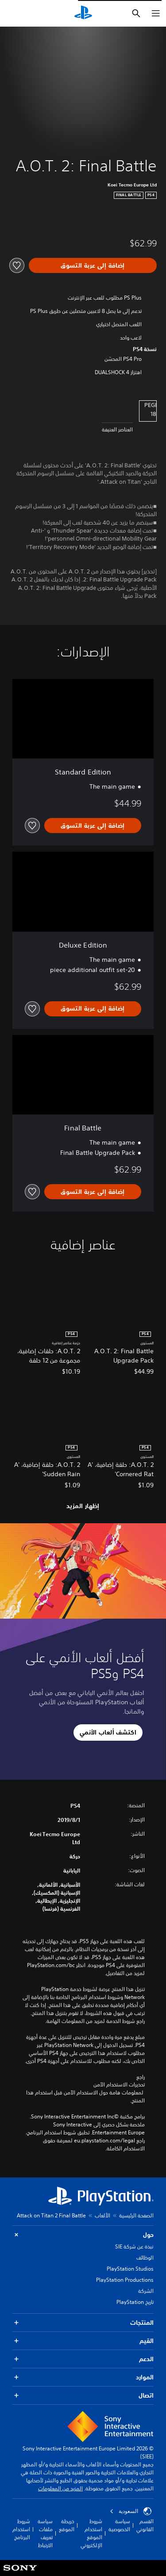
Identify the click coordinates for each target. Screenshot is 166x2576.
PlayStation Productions (125, 2280)
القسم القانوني (145, 2525)
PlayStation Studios (130, 2268)
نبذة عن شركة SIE (134, 2246)
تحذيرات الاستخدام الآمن (119, 2084)
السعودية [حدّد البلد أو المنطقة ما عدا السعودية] (131, 2511)
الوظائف (145, 2257)
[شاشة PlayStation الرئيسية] (83, 13)
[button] (108, 1733)
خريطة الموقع (66, 2525)
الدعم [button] (83, 2359)
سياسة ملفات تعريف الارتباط (45, 2533)
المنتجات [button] (83, 2323)
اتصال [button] (83, 2395)
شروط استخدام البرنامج (21, 2529)
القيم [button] (83, 2341)
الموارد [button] (83, 2377)
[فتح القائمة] (156, 13)
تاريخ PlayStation (135, 2302)
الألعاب (102, 2215)
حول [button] (83, 2235)
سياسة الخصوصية (119, 2525)
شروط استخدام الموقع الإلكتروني (91, 2533)
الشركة (146, 2291)
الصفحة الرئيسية (136, 2215)
